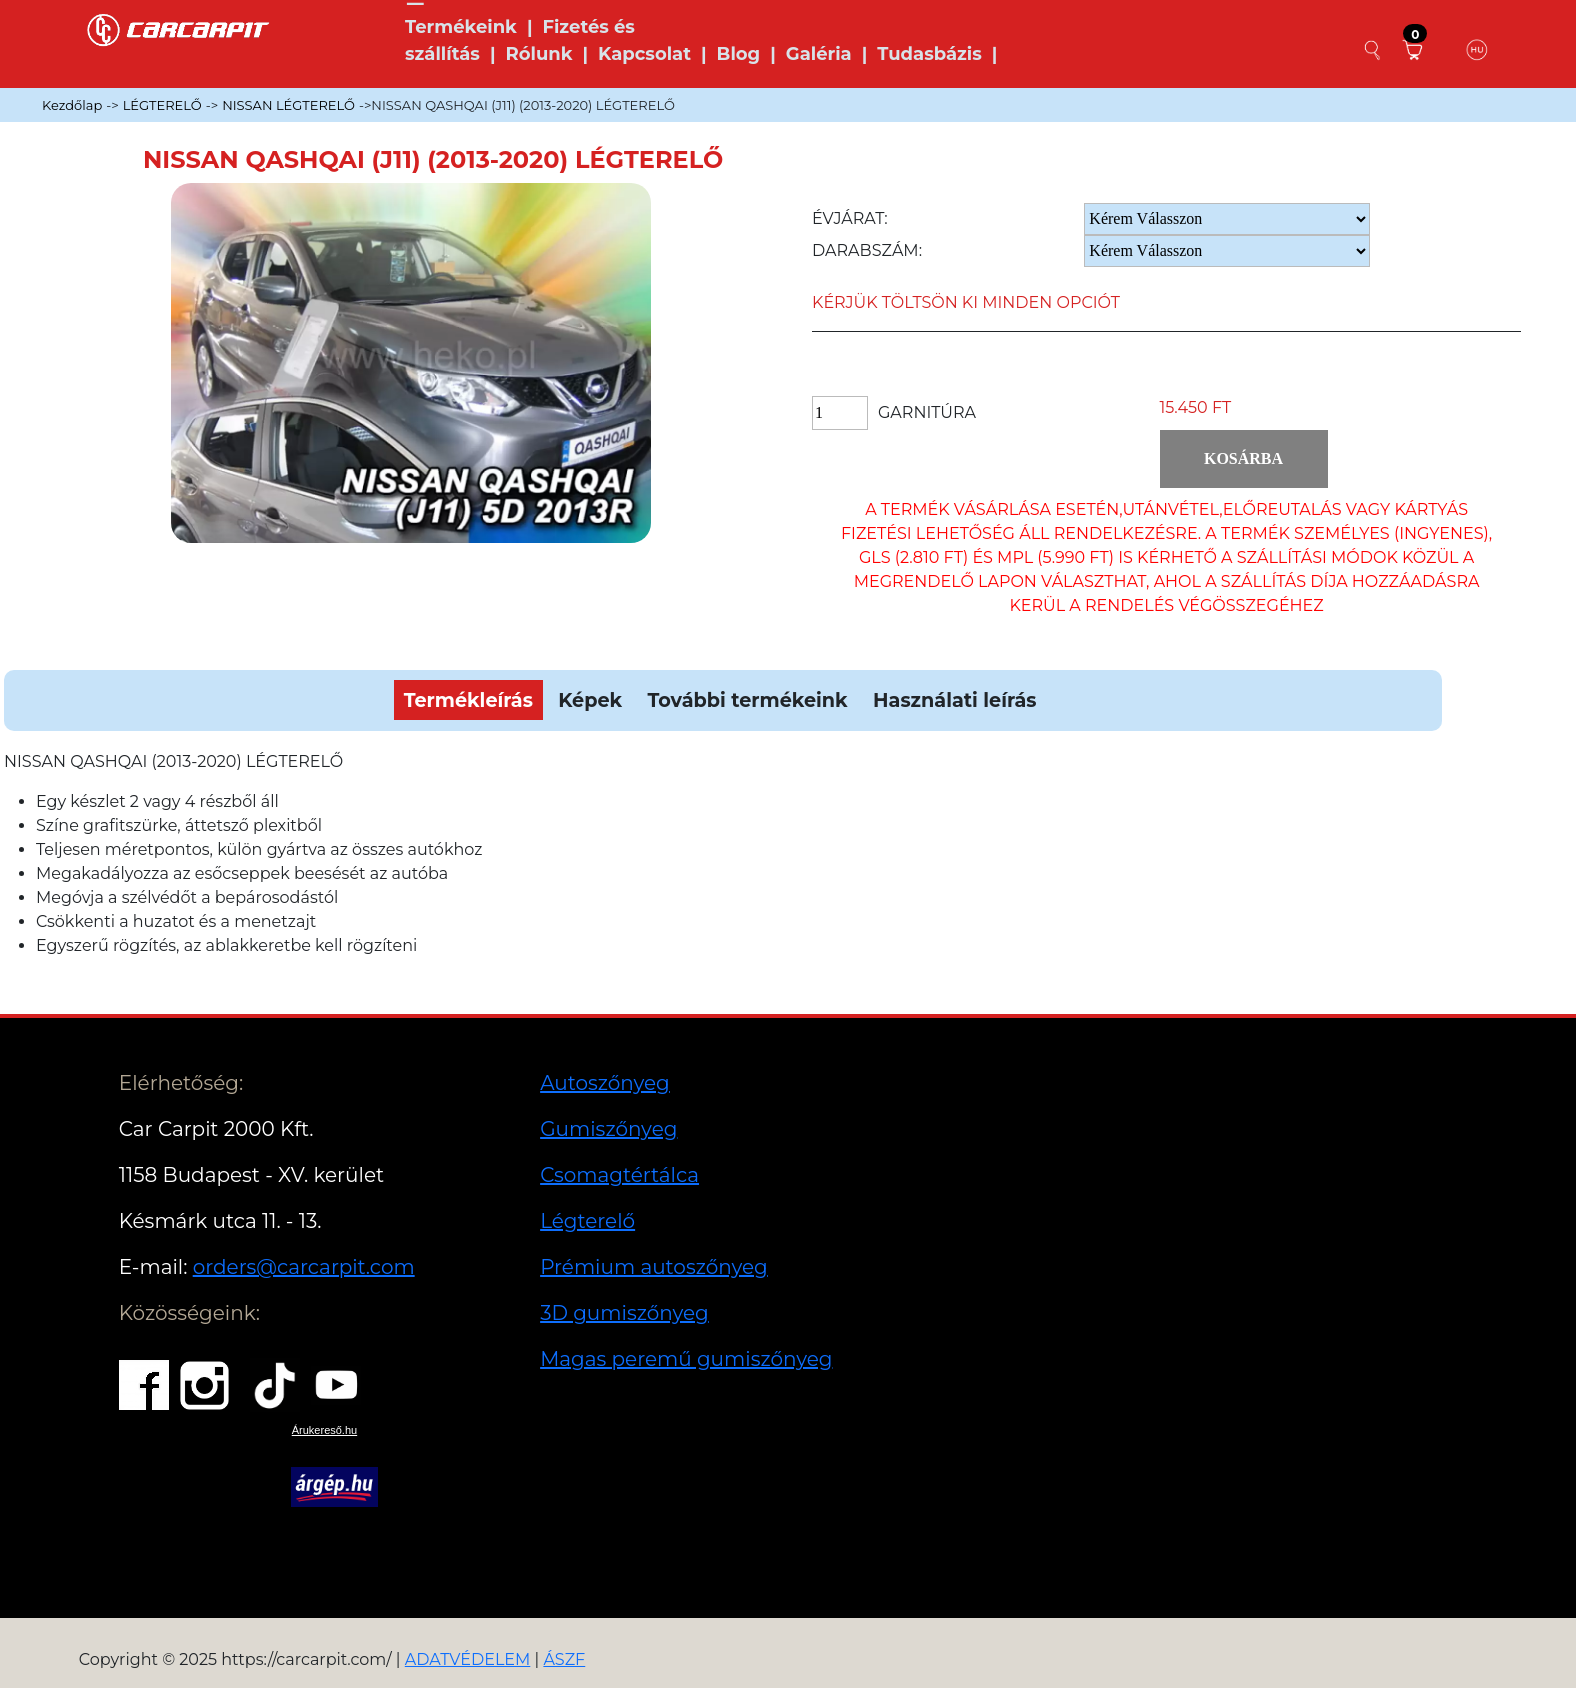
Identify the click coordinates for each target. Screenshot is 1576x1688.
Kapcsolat (644, 54)
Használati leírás (954, 700)
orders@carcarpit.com (304, 1267)
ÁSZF (564, 1659)
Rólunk (538, 54)
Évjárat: (850, 218)
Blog (739, 54)
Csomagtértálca (619, 1175)
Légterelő (587, 1221)
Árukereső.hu (324, 1430)
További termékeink (748, 700)
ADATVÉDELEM (468, 1659)
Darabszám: (867, 250)
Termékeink (461, 27)
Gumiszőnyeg (608, 1129)
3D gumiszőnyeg (624, 1313)
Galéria (819, 54)
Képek (590, 700)
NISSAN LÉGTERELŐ (288, 105)
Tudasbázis (929, 54)
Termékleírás (468, 700)
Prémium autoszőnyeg (654, 1267)
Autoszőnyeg (605, 1083)
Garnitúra (927, 412)
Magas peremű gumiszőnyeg (686, 1359)
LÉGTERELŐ (162, 105)
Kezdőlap (72, 105)
